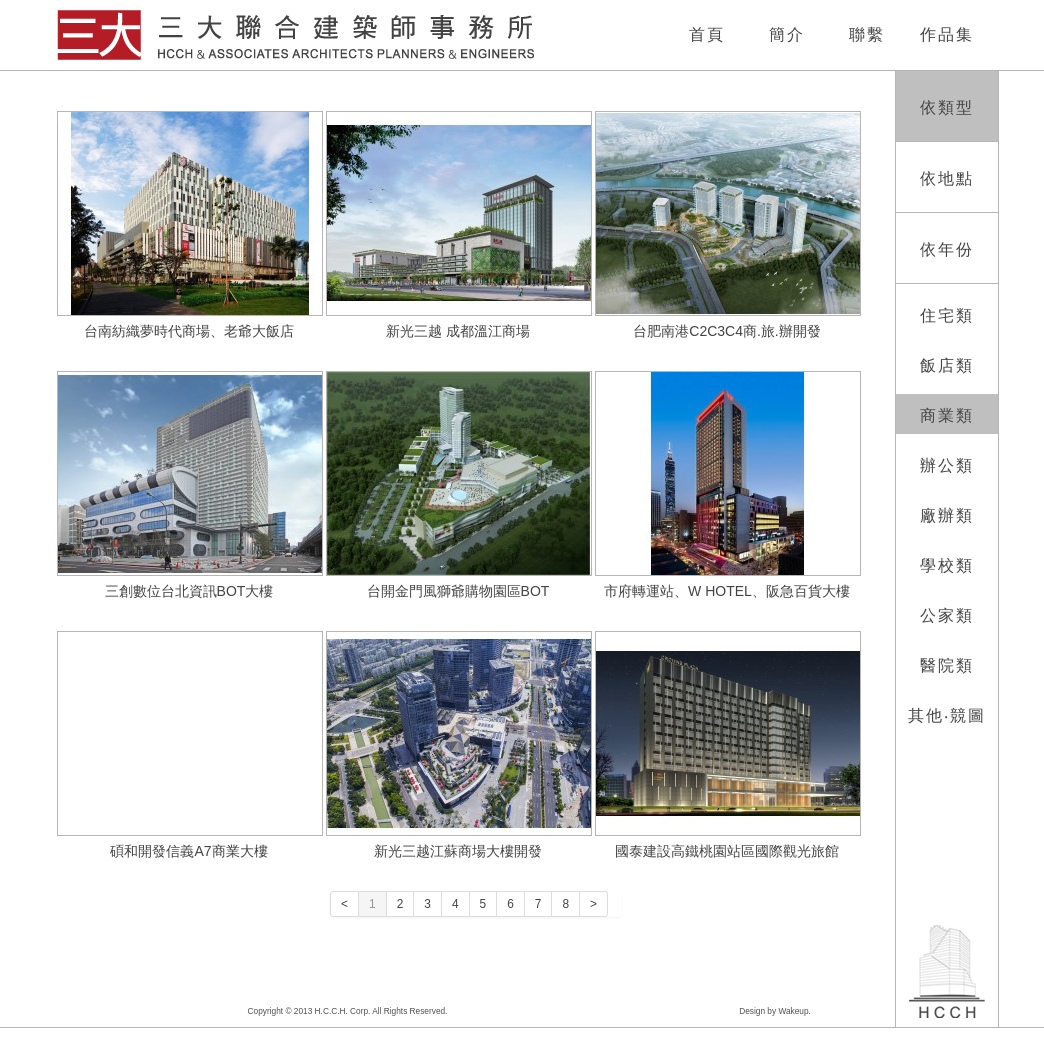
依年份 (947, 249)
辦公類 (947, 465)
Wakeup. (794, 1011)
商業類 (947, 415)
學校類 (947, 565)
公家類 (947, 615)
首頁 (707, 34)
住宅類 (947, 315)
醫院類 (947, 665)
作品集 (947, 34)
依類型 (947, 107)
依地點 (947, 178)
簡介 (787, 34)
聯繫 (867, 34)
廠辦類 (947, 515)
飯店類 (947, 365)
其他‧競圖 (947, 715)
